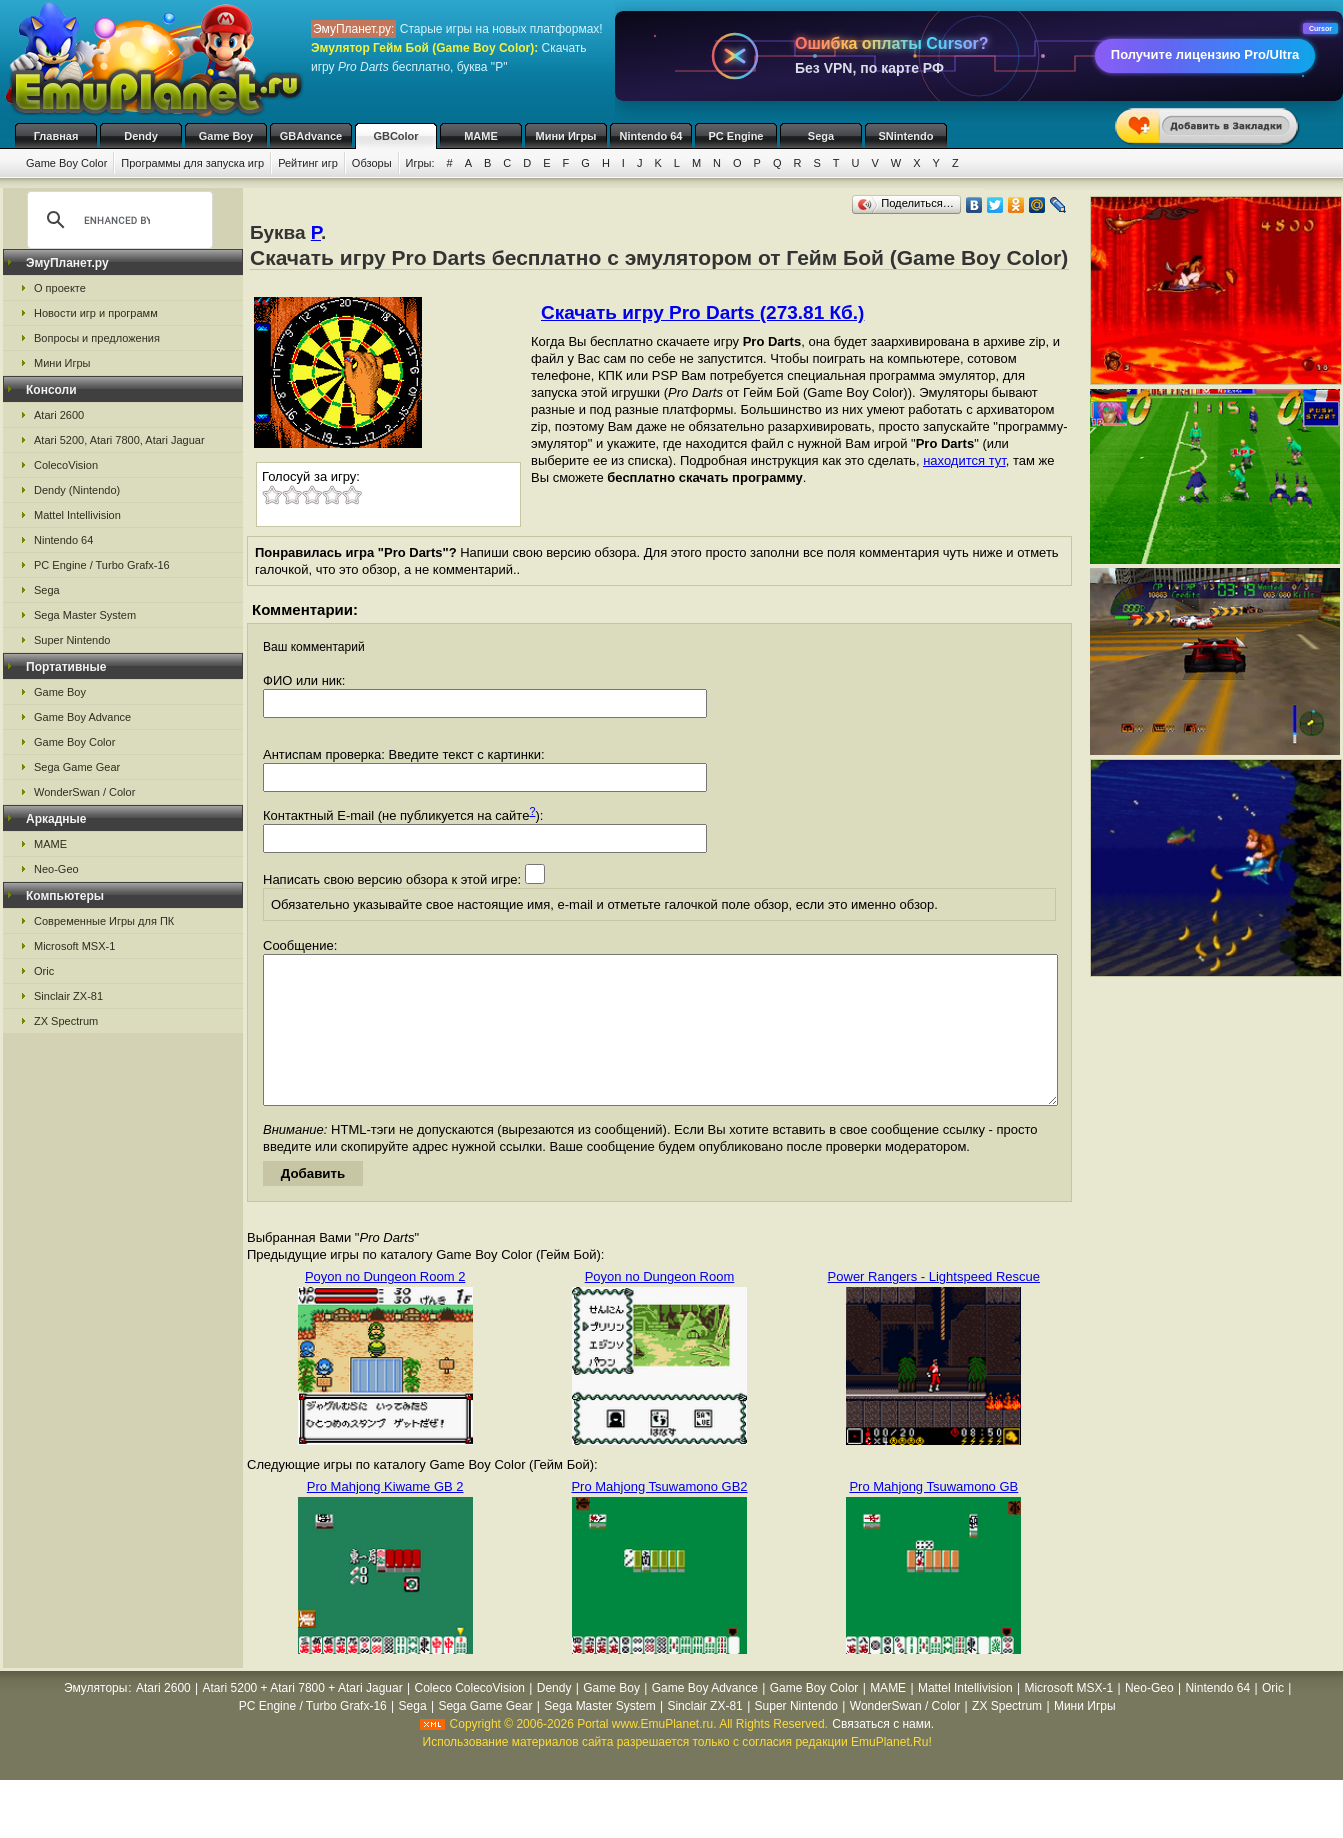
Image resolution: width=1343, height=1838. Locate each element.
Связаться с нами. (883, 1754)
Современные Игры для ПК (104, 921)
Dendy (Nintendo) (77, 490)
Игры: (420, 163)
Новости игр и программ (96, 313)
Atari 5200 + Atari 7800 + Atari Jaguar (303, 1718)
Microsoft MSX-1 (74, 946)
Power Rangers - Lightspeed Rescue (934, 1306)
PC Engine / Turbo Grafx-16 (102, 565)
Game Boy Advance (82, 717)
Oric (44, 971)
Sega (821, 136)
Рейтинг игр (308, 163)
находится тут (964, 460)
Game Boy (226, 136)
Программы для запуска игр (192, 163)
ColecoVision (66, 465)
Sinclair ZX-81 (68, 996)
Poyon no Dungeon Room (660, 1306)
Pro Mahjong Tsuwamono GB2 (659, 1516)
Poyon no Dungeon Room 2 (385, 1306)
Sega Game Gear (77, 767)
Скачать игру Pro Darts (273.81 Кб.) (702, 312)
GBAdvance (311, 136)
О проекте (60, 288)
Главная (56, 136)
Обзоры (372, 163)
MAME (481, 136)
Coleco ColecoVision (469, 1718)
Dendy (141, 136)
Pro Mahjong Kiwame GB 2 (385, 1516)
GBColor (395, 136)
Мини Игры (566, 136)
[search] (117, 220)
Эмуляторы (95, 1718)
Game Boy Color (66, 163)
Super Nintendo (72, 640)
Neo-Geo (56, 869)
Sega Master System (85, 615)
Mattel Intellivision (77, 515)
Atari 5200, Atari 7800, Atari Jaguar (119, 440)
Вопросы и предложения (97, 338)
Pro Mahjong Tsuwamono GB (933, 1516)
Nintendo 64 (651, 136)
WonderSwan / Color (84, 792)
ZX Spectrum (66, 1021)
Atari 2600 (59, 415)
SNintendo (906, 136)
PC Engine (735, 136)
